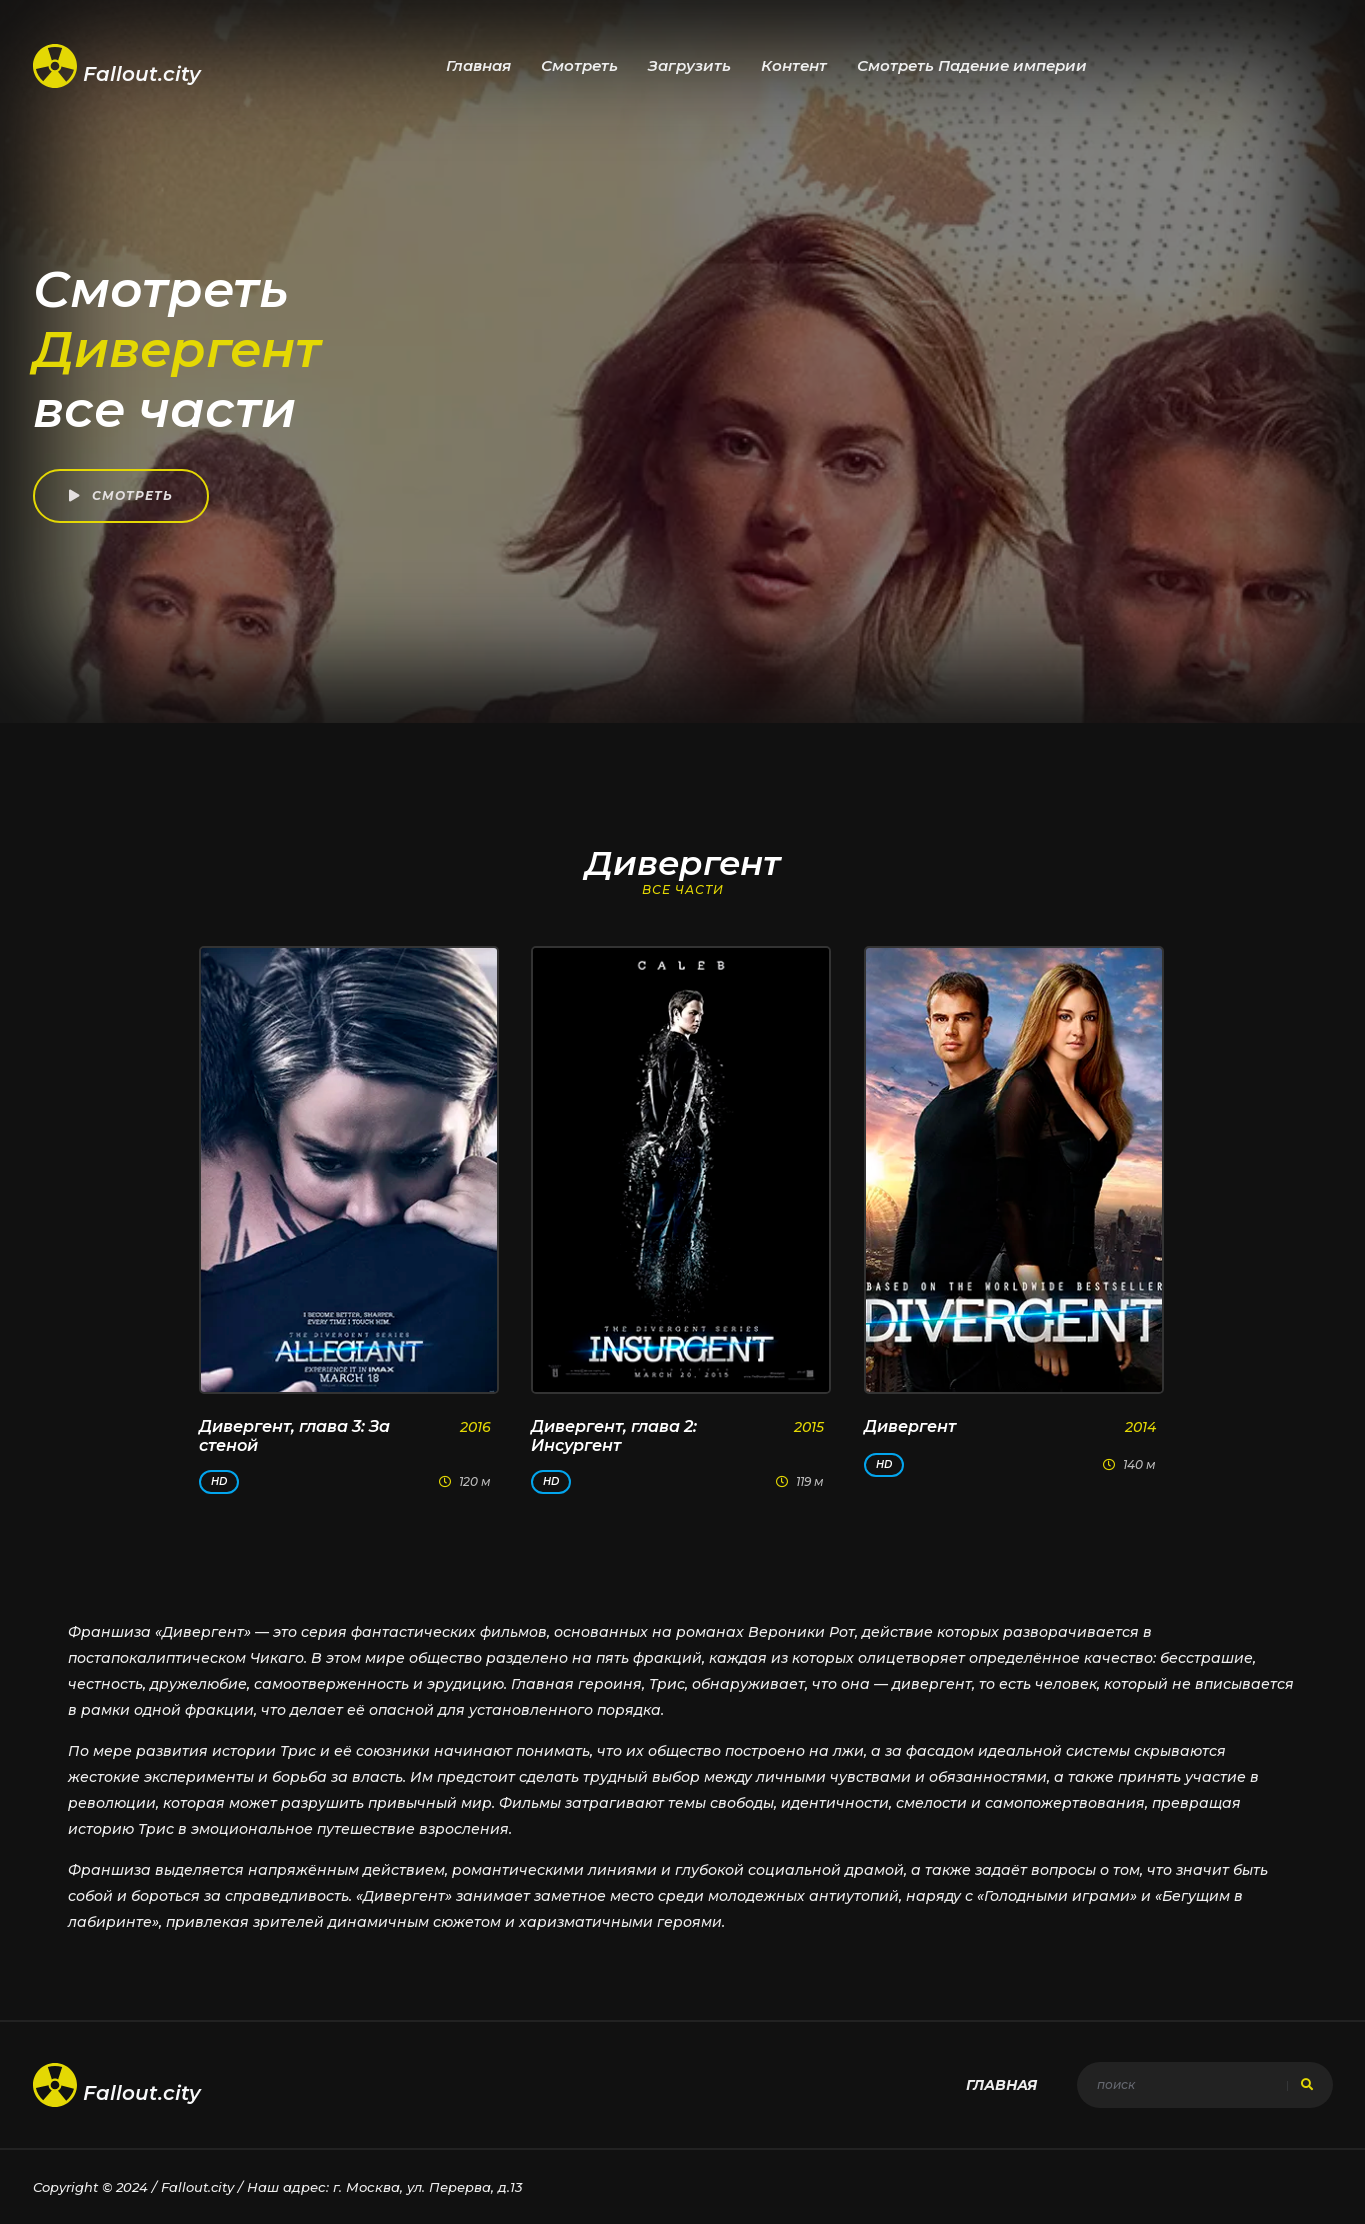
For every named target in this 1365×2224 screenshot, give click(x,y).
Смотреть (579, 65)
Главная (478, 65)
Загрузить (689, 65)
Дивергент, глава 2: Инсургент (614, 1436)
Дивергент (910, 1426)
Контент (794, 65)
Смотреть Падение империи (972, 65)
